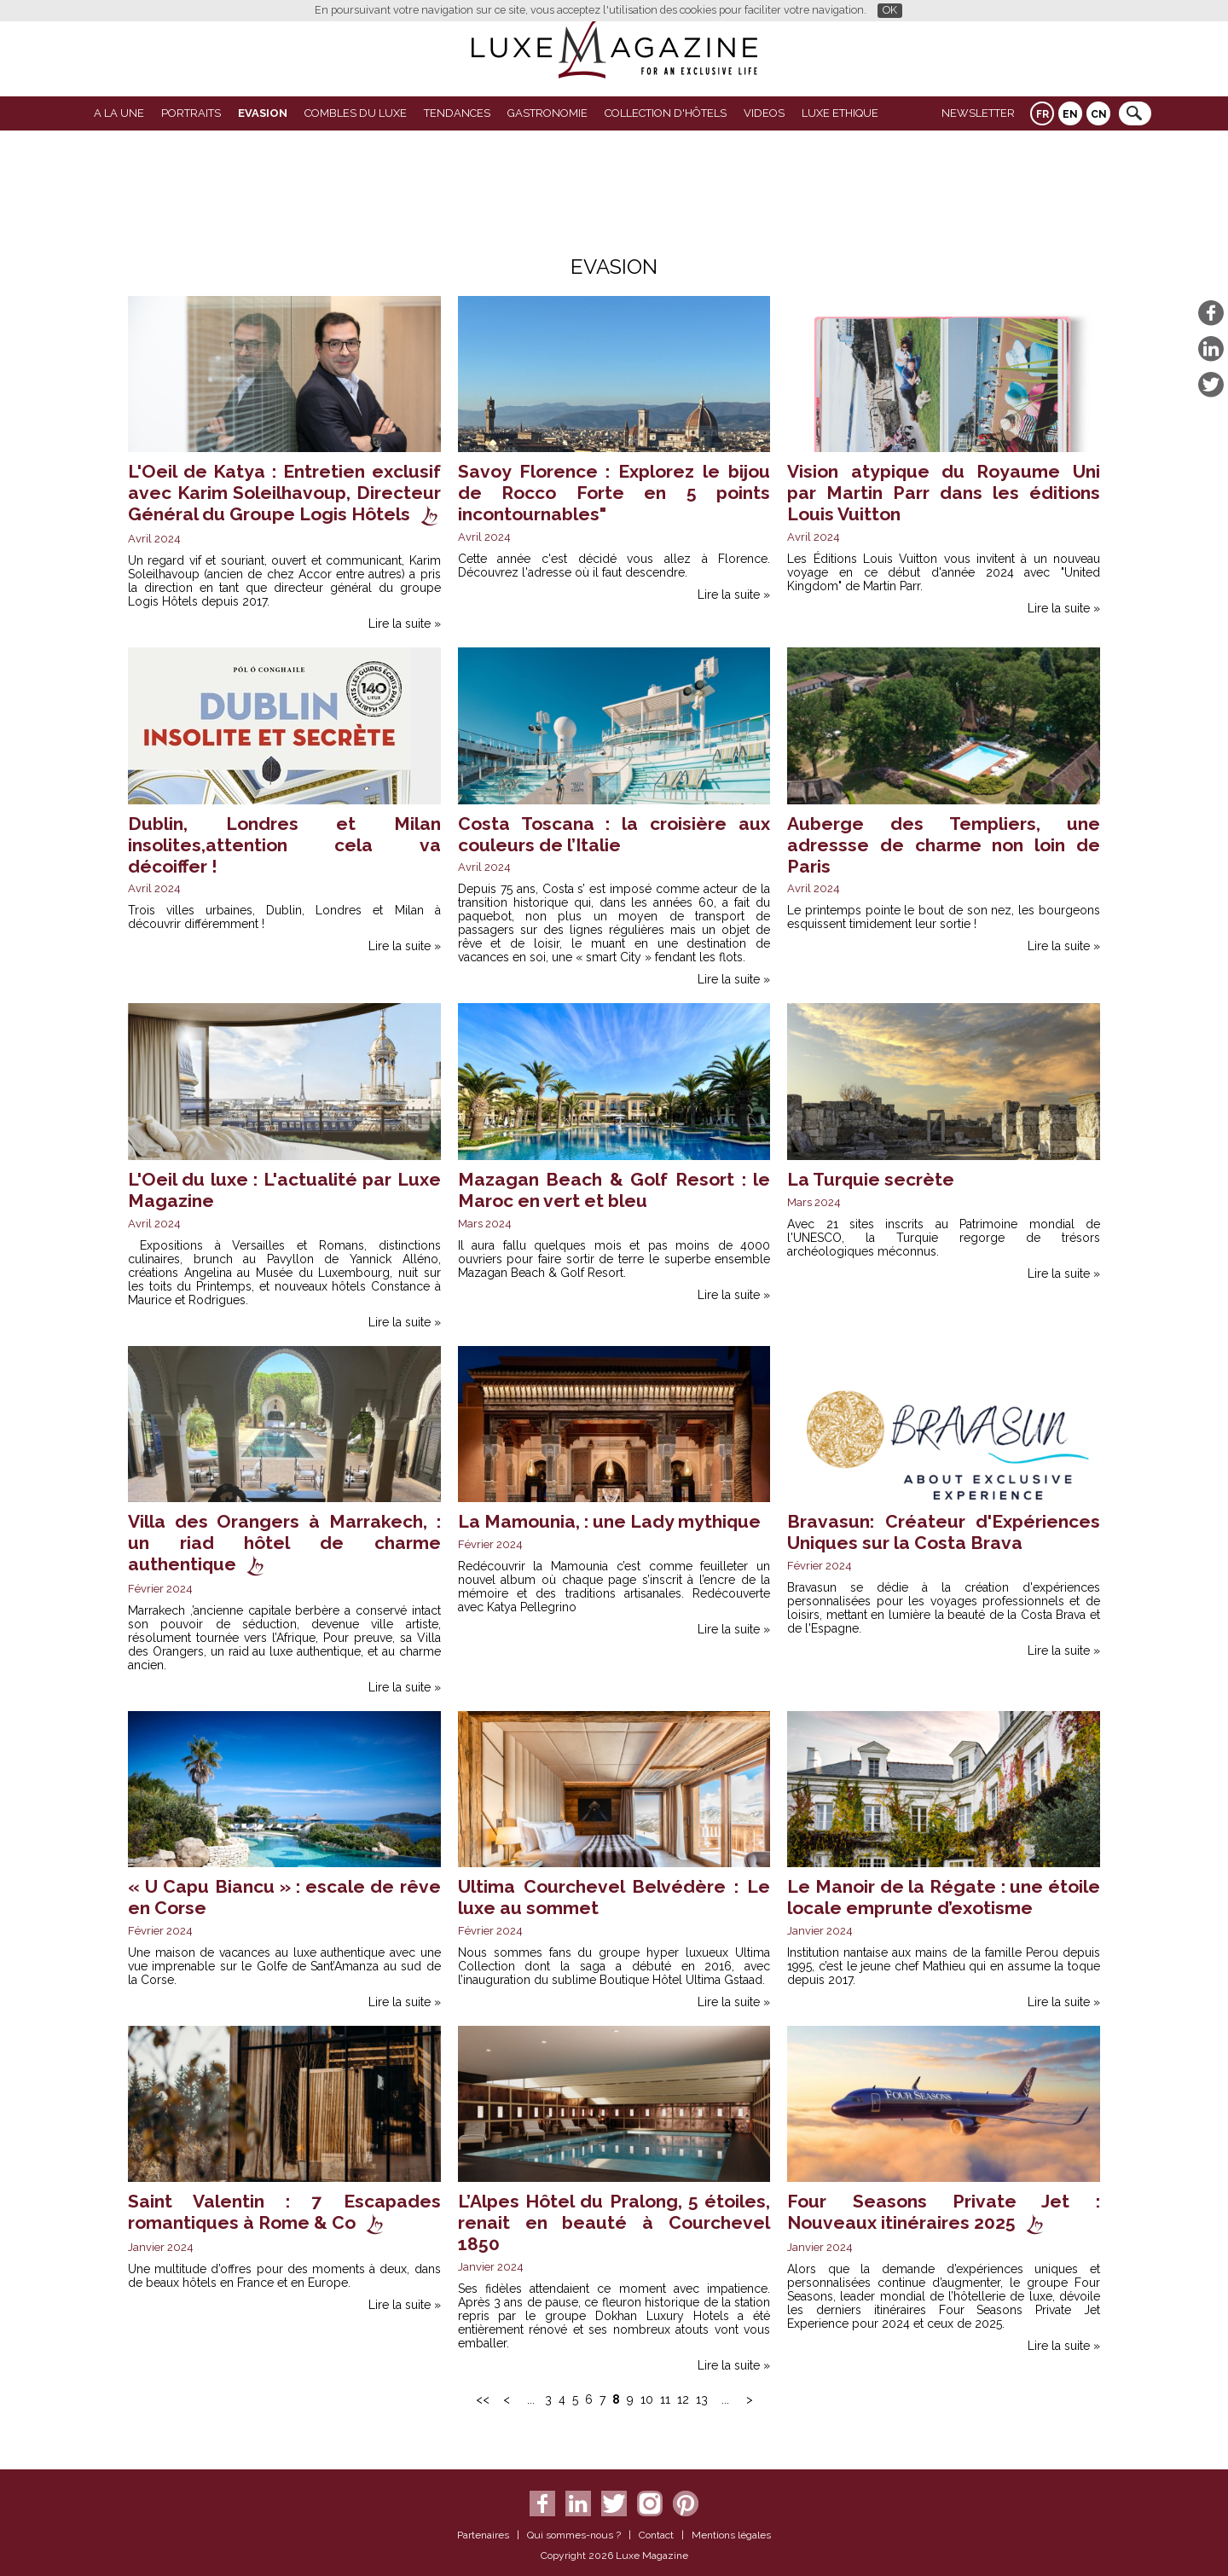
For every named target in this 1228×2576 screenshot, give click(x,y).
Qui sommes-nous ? (574, 2535)
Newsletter (978, 113)
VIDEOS (764, 113)
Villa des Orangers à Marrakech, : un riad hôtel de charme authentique (284, 1543)
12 (683, 2399)
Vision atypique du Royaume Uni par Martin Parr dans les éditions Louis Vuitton (943, 493)
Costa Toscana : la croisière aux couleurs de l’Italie (614, 834)
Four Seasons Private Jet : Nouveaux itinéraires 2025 (943, 2211)
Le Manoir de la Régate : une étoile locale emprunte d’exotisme (943, 1897)
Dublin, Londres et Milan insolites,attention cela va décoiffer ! (284, 845)
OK (890, 9)
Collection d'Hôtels (666, 113)
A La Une (119, 113)
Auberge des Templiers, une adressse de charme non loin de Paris (943, 845)
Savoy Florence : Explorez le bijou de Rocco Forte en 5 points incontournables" (614, 493)
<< (482, 2399)
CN (1099, 114)
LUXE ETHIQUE (840, 113)
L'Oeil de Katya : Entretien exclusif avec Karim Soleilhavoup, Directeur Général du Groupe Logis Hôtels (284, 493)
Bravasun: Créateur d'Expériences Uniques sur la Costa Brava (943, 1532)
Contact (656, 2535)
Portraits (191, 113)
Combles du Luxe (355, 113)
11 (665, 2399)
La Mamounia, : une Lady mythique (609, 1521)
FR (1042, 114)
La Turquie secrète (870, 1179)
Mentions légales (731, 2535)
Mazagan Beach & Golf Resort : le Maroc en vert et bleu (614, 1190)
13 (702, 2399)
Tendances (457, 113)
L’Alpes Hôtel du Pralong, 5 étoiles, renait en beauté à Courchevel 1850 (614, 2222)
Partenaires (483, 2535)
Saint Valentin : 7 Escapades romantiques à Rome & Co (284, 2211)
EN (1070, 114)
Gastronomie (547, 113)
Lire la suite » (404, 623)
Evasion (262, 113)
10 (646, 2399)
